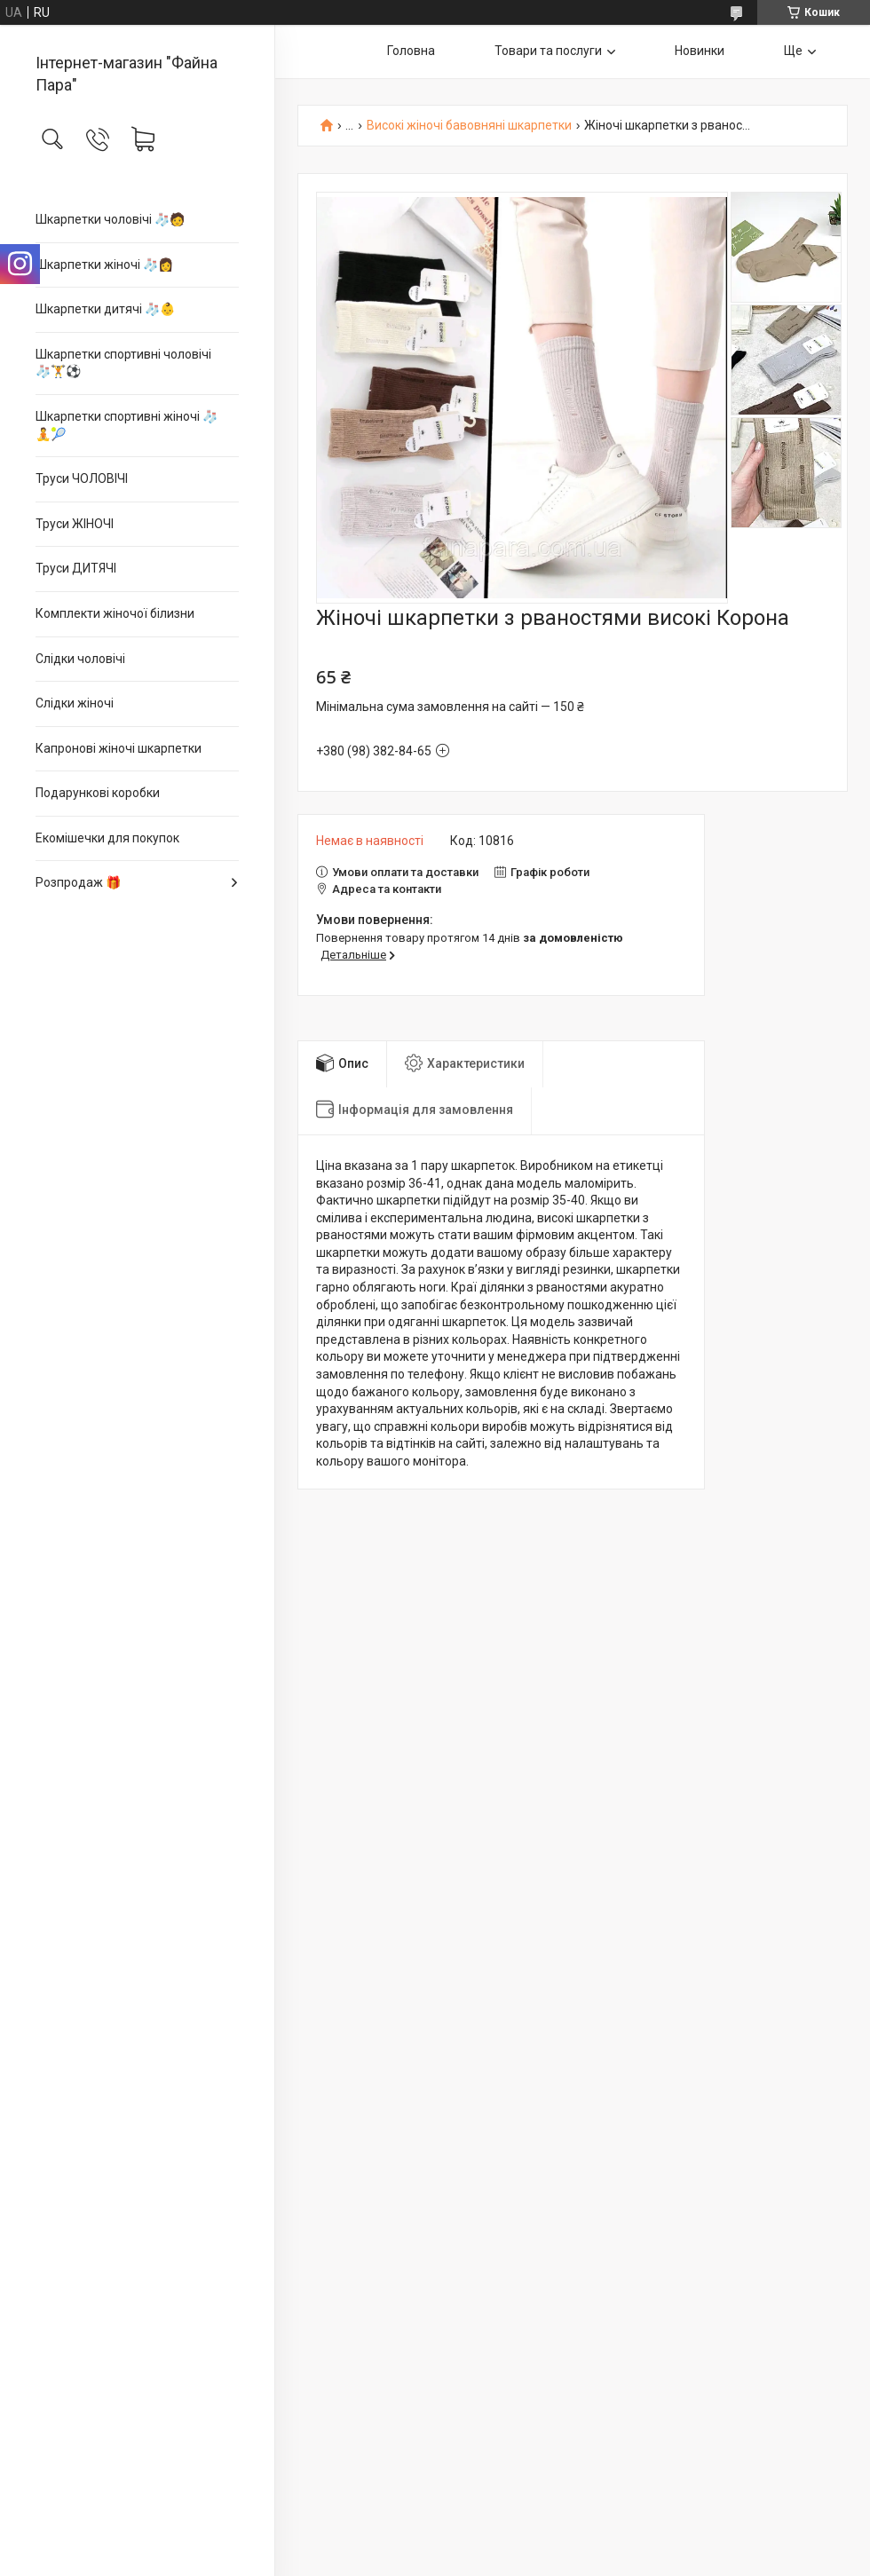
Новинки (699, 50)
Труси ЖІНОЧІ (75, 524)
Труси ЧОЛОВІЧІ (82, 478)
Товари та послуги (548, 50)
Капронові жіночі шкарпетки (119, 748)
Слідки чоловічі (80, 659)
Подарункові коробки (98, 793)
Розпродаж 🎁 (78, 882)
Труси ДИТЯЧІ (76, 568)
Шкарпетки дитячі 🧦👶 (105, 309)
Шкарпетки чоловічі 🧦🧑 (110, 219)
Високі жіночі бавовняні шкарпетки (469, 125)
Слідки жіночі (75, 703)
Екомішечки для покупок (107, 838)
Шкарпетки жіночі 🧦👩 (104, 264)
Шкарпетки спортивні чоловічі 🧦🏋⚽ (123, 363)
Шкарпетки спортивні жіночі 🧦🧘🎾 (127, 425)
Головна (411, 50)
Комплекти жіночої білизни (115, 613)
